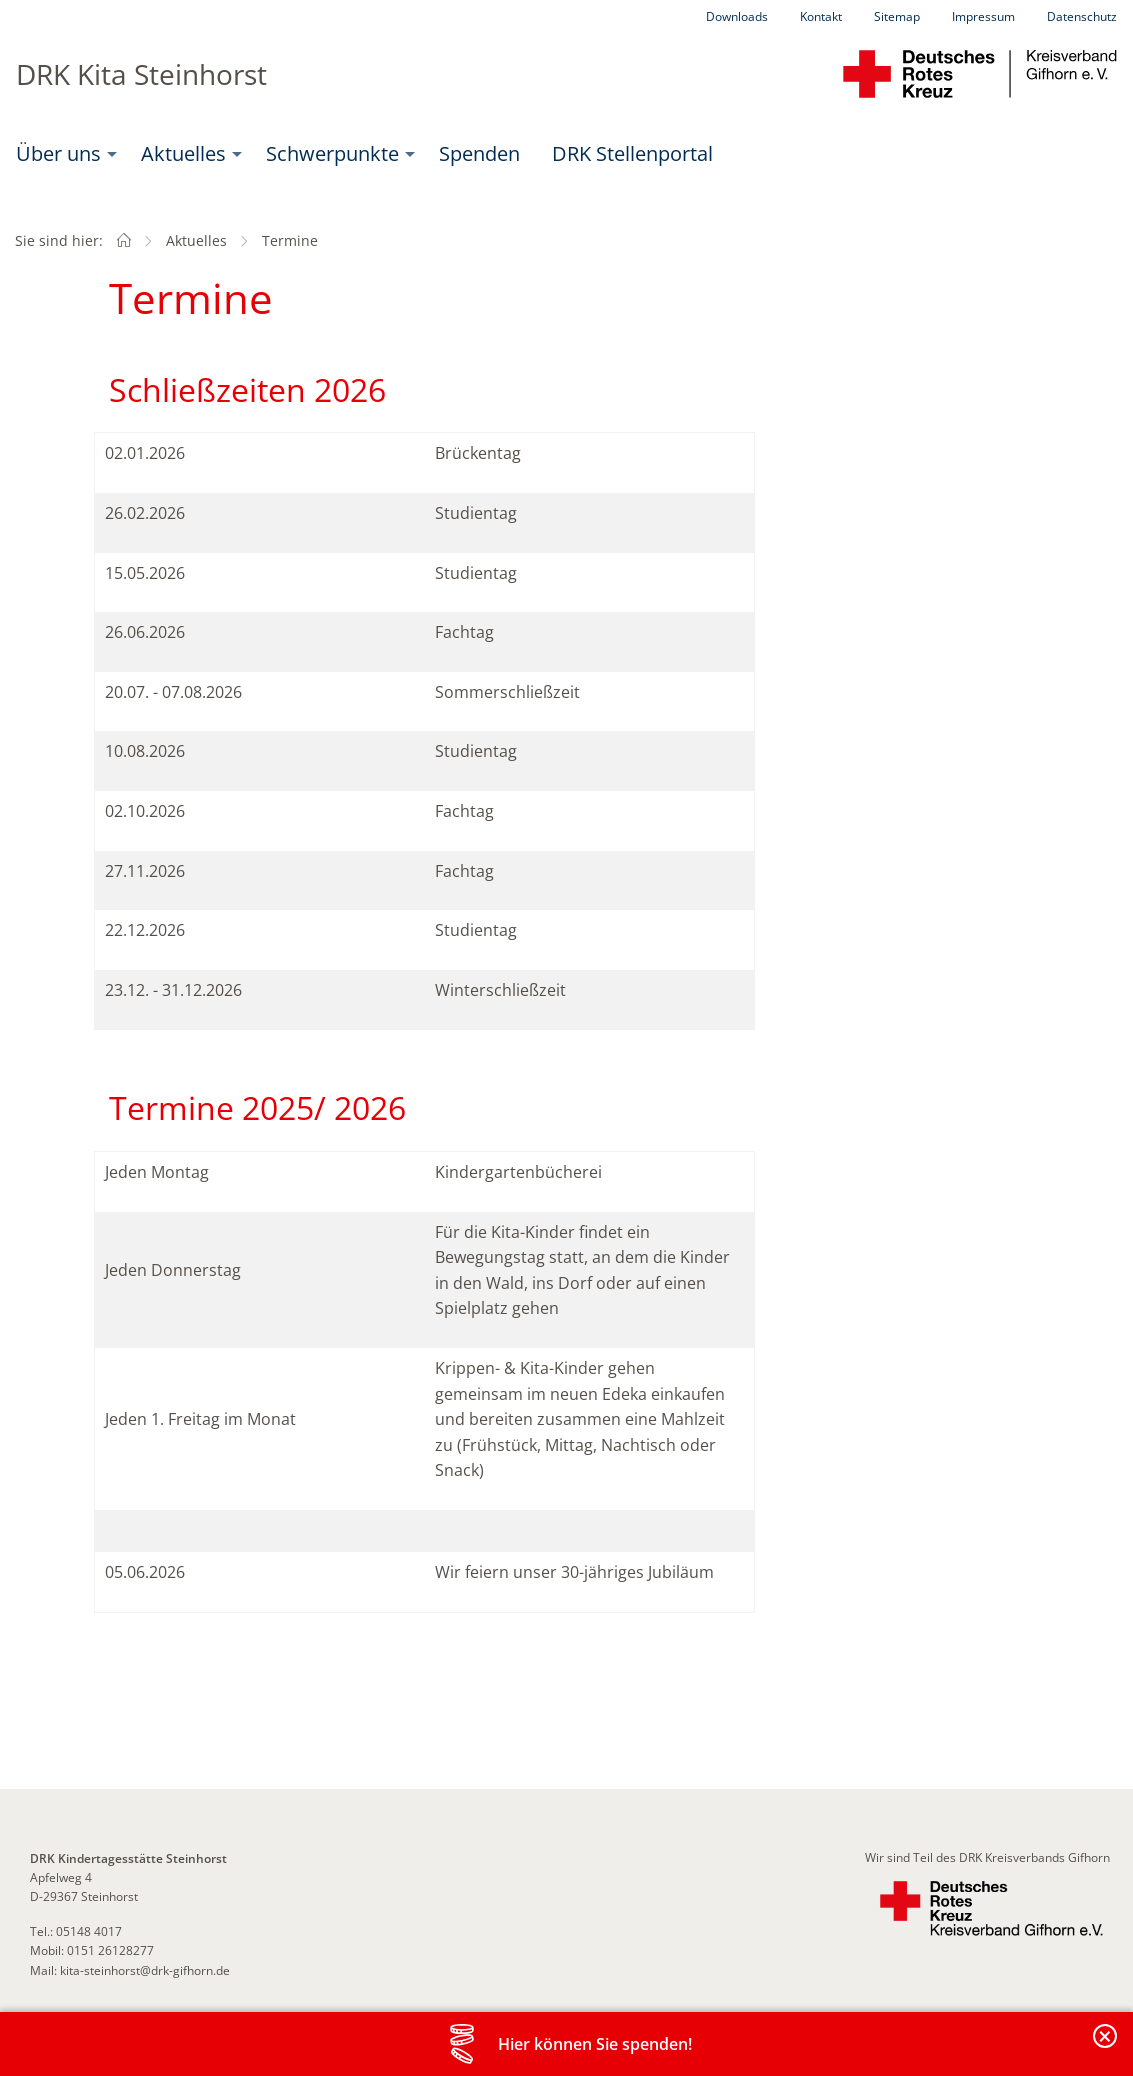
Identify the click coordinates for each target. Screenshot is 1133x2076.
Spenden (479, 153)
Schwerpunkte (332, 153)
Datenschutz (1082, 16)
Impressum (983, 16)
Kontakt (821, 16)
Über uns (58, 153)
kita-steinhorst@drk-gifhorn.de (145, 1970)
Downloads (737, 16)
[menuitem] (62, 154)
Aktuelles (183, 153)
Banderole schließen (1106, 2047)
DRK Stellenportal (632, 153)
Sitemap (897, 16)
